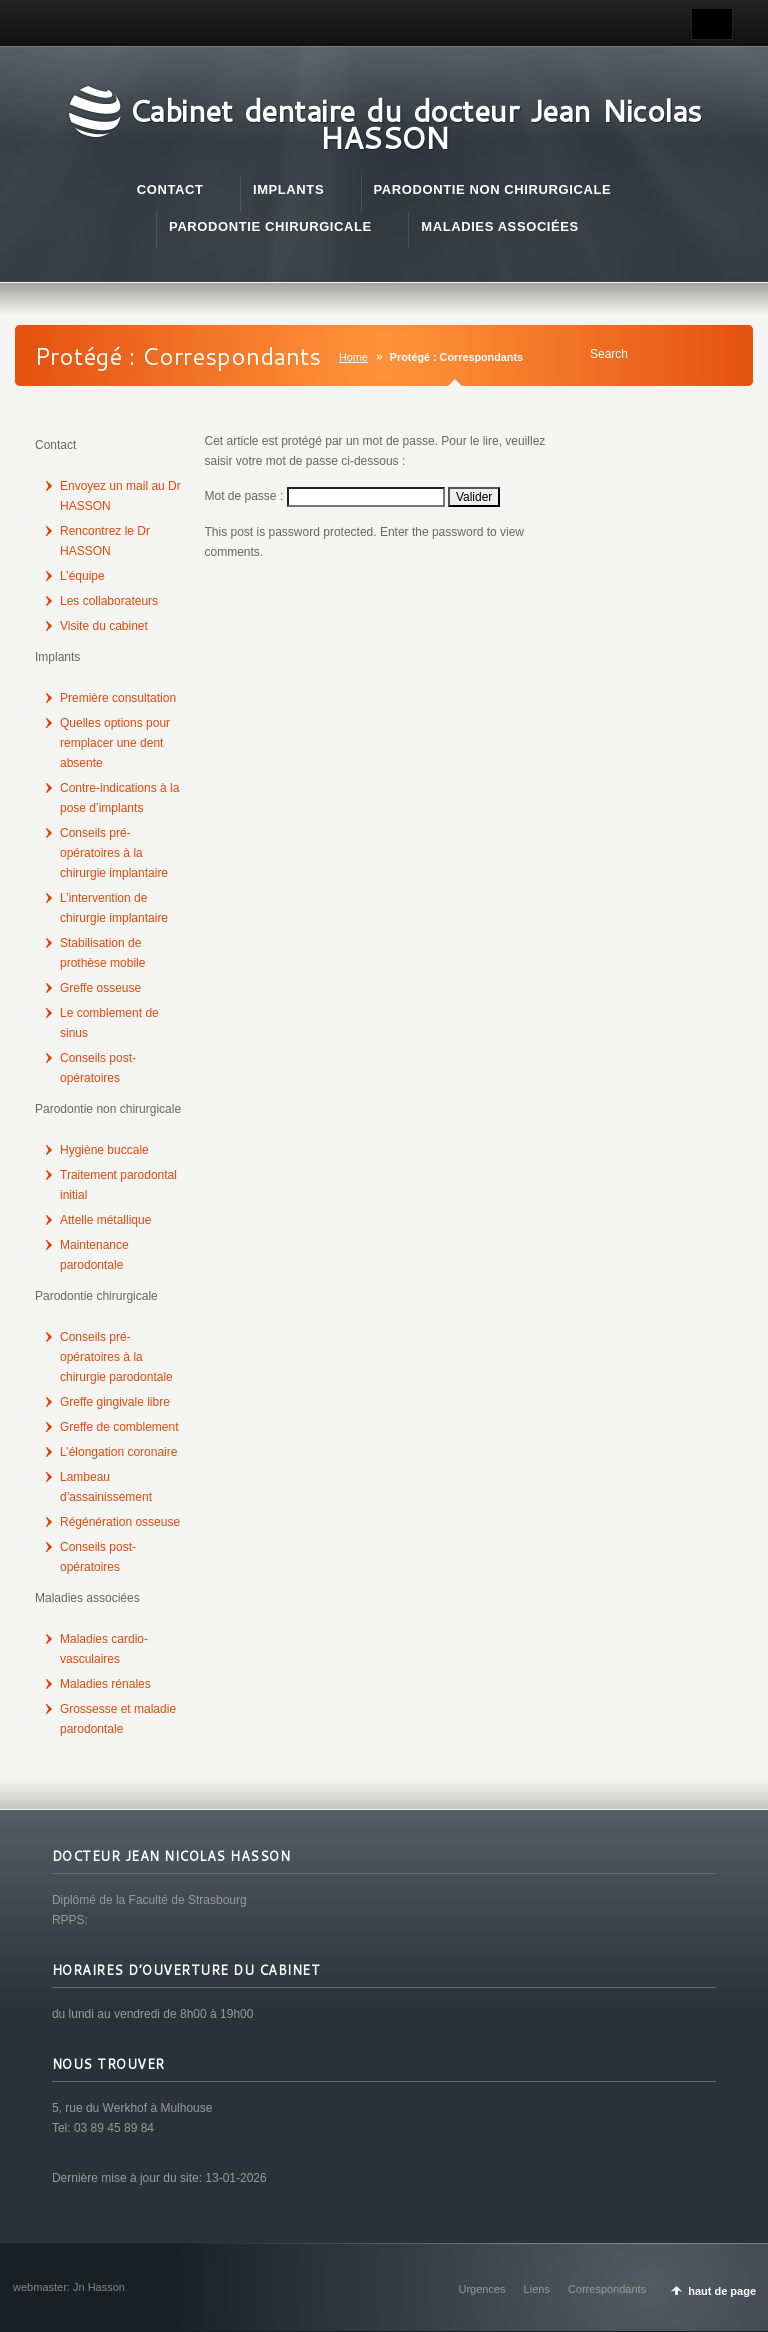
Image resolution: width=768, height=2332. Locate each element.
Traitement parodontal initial (118, 1185)
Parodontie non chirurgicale (108, 1109)
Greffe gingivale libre (115, 1402)
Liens (537, 2289)
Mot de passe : (325, 496)
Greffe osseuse (100, 988)
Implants (57, 657)
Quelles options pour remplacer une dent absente (115, 743)
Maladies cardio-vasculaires (104, 1649)
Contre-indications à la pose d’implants (119, 798)
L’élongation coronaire (118, 1452)
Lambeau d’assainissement (106, 1487)
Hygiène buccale (104, 1150)
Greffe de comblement (119, 1427)
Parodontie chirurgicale (96, 1296)
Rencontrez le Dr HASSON (105, 541)
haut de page (722, 2291)
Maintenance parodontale (94, 1255)
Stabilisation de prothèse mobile (102, 953)
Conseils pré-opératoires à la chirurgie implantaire (114, 853)
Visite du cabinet (104, 626)
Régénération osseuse (120, 1522)
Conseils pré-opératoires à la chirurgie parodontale (116, 1357)
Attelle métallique (105, 1220)
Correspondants (607, 2289)
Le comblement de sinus (109, 1023)
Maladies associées (87, 1598)
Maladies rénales (105, 1684)
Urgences (482, 2289)
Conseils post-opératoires (98, 1068)
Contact (55, 445)
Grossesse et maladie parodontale (118, 1719)
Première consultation (118, 698)
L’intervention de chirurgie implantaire (114, 908)
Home (353, 357)
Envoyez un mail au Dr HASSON (120, 496)
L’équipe (82, 576)
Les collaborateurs (109, 601)
